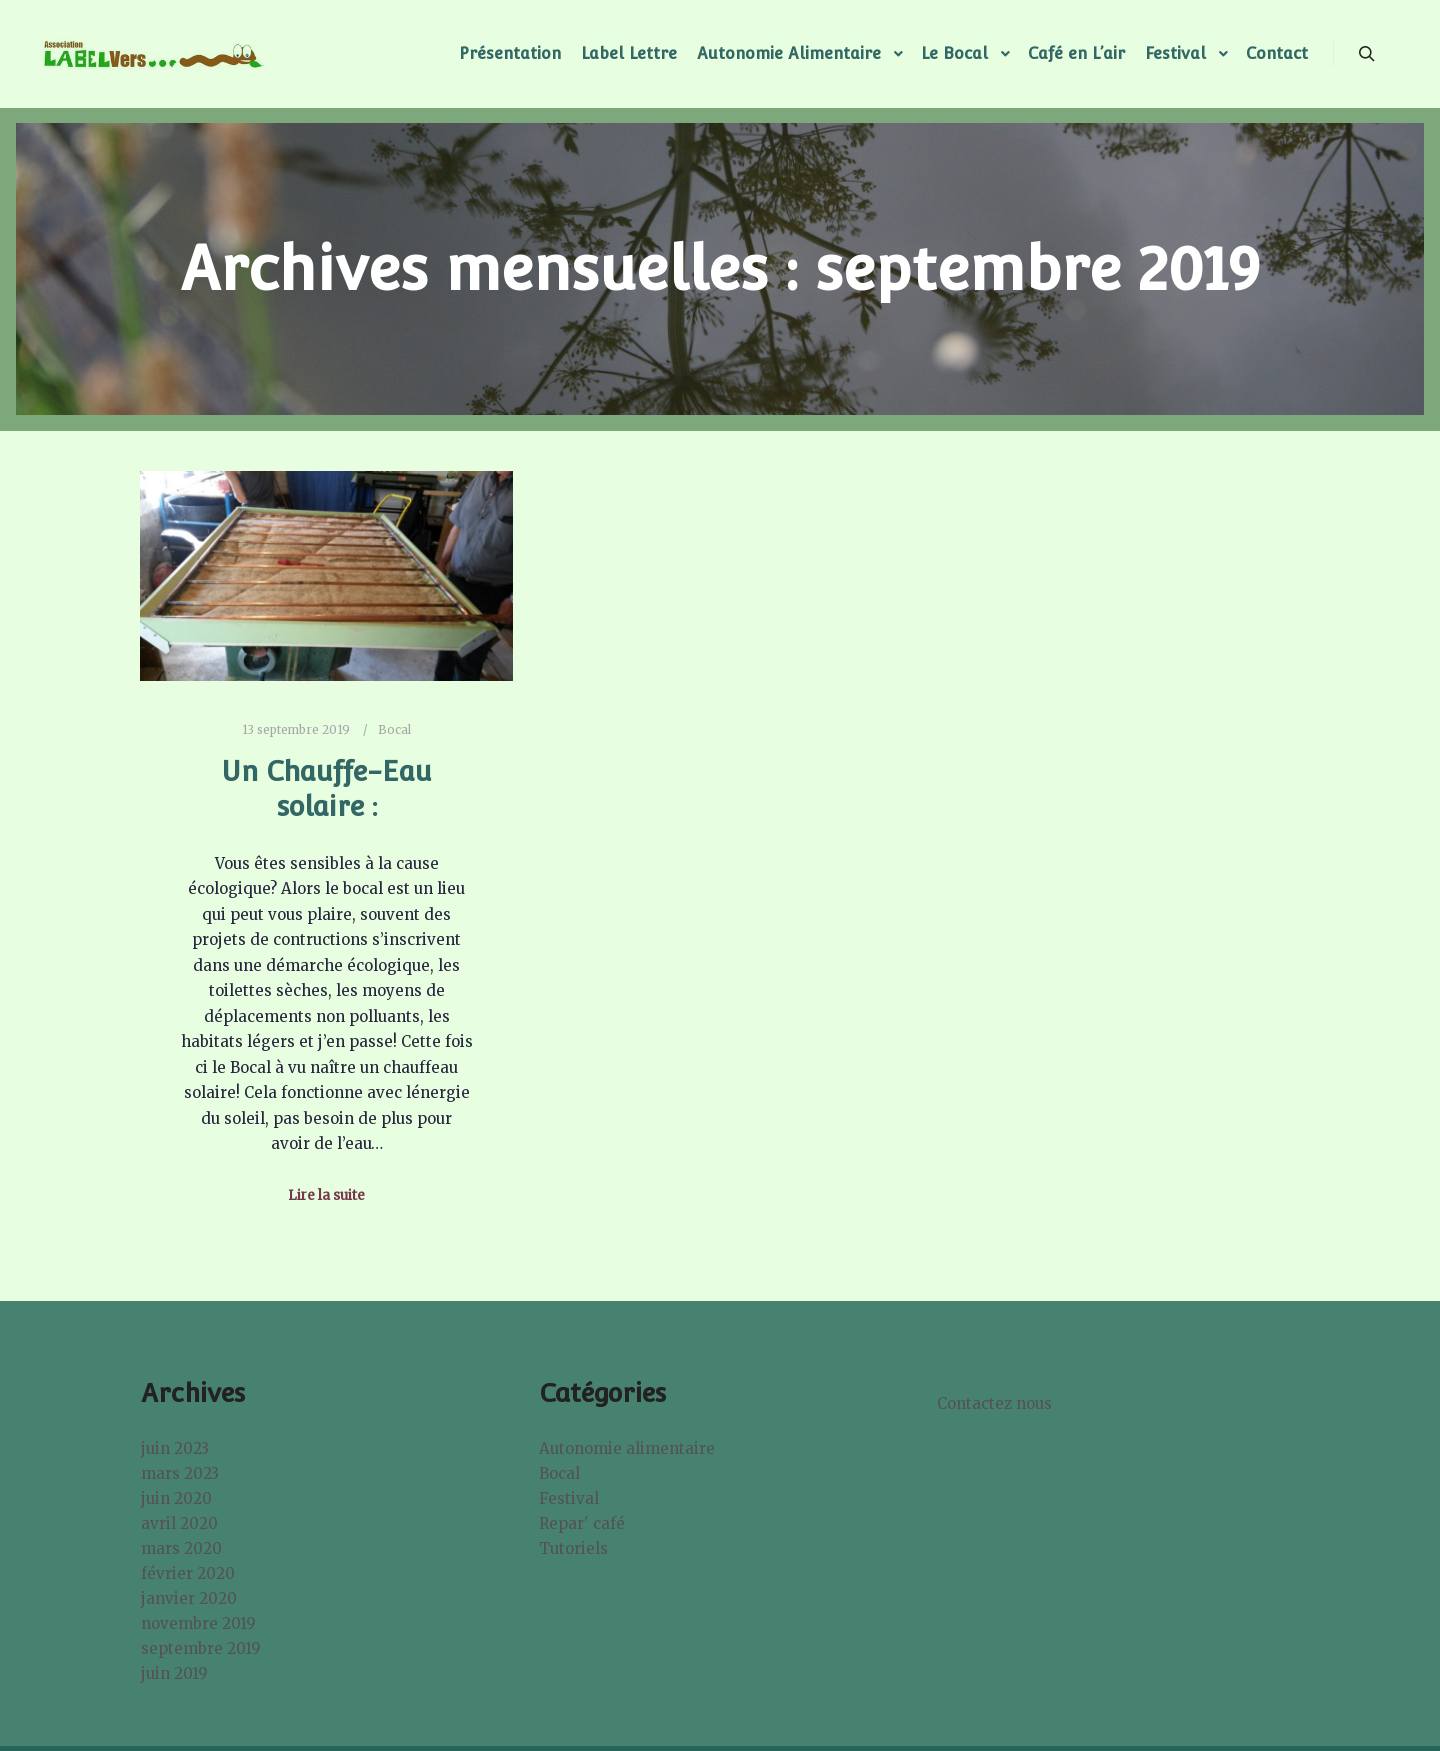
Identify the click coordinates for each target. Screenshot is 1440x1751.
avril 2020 (179, 1523)
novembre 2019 (198, 1623)
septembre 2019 (201, 1648)
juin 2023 (175, 1448)
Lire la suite (326, 1195)
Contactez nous (994, 1403)
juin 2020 (176, 1498)
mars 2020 (181, 1548)
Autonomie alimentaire (627, 1448)
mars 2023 (180, 1473)
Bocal (394, 730)
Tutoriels (573, 1548)
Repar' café (582, 1523)
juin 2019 (174, 1673)
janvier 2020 (189, 1598)
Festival (569, 1498)
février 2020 (188, 1573)
